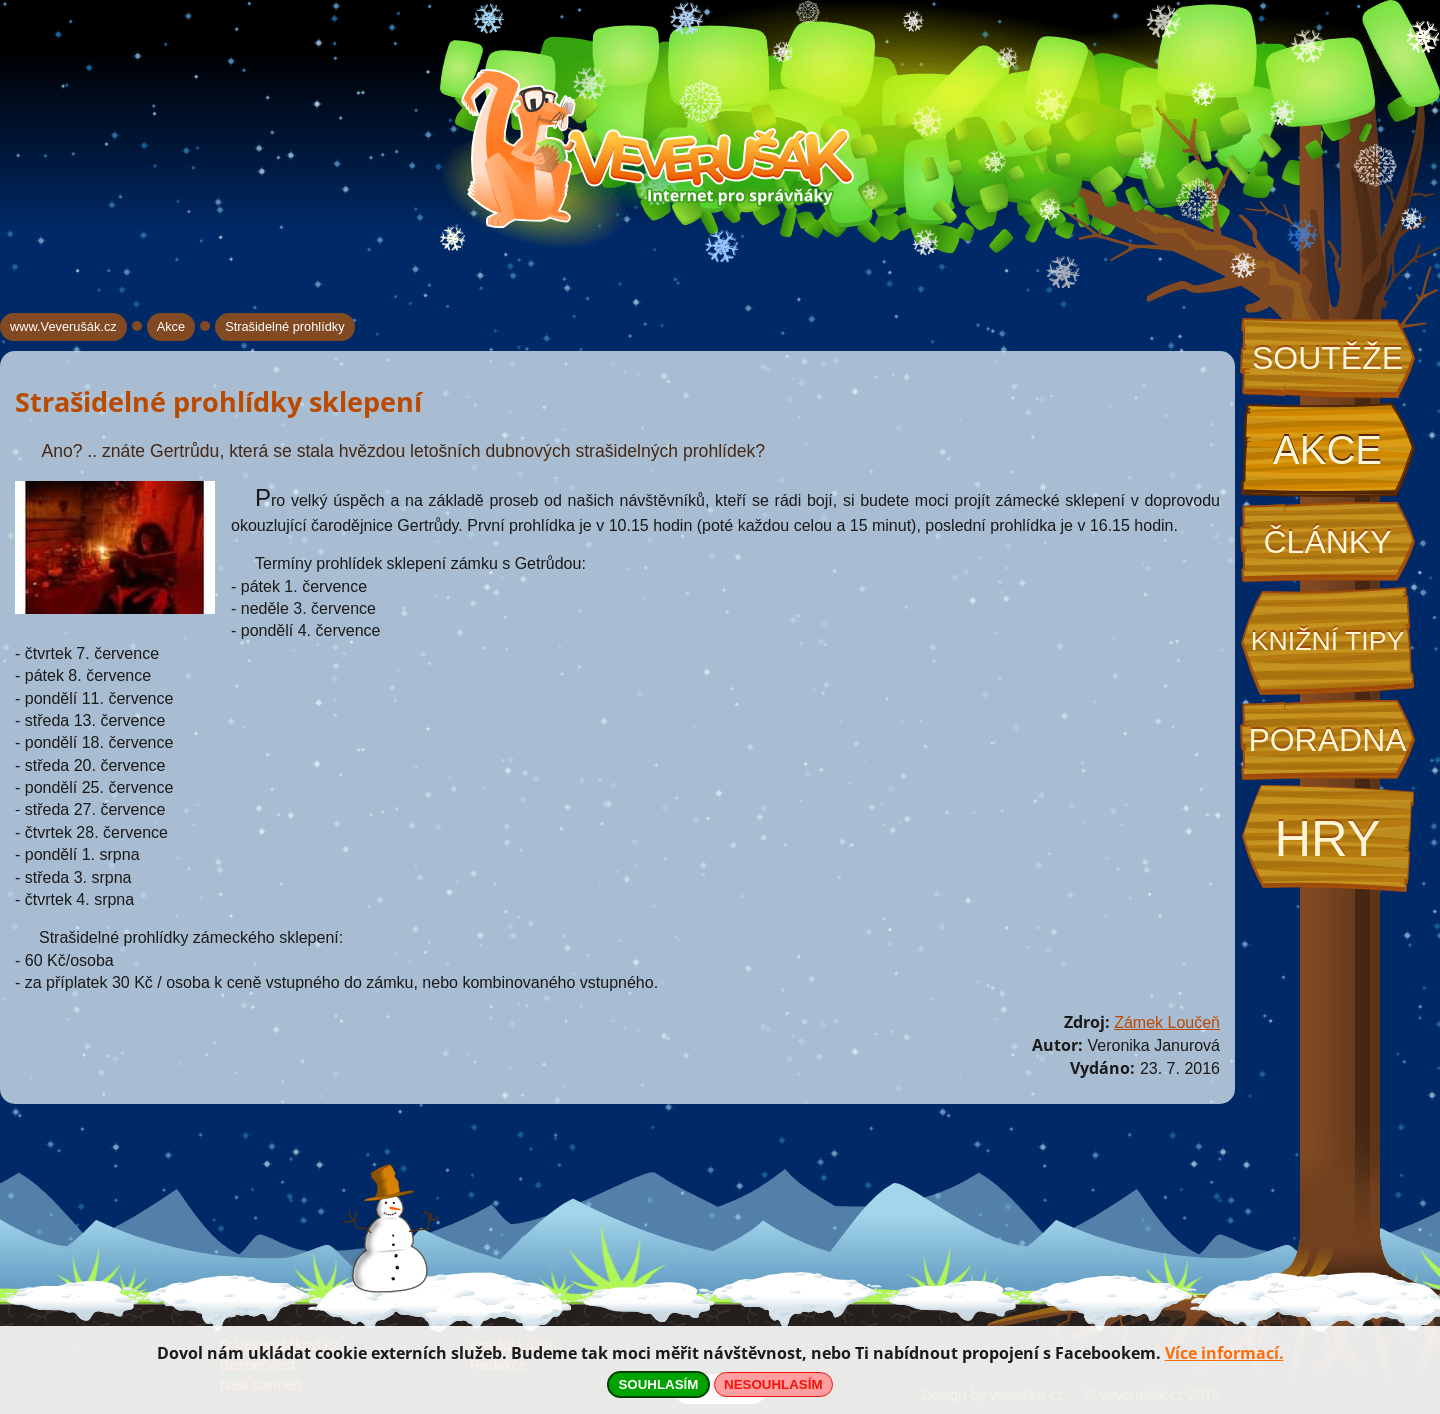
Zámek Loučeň (1167, 1022)
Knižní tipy (1328, 641)
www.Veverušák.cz (63, 326)
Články (1327, 542)
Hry (1327, 838)
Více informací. (1224, 1353)
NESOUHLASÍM (773, 1384)
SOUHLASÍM (658, 1384)
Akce (1327, 450)
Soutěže (1327, 358)
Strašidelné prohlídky (285, 326)
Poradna (1327, 740)
